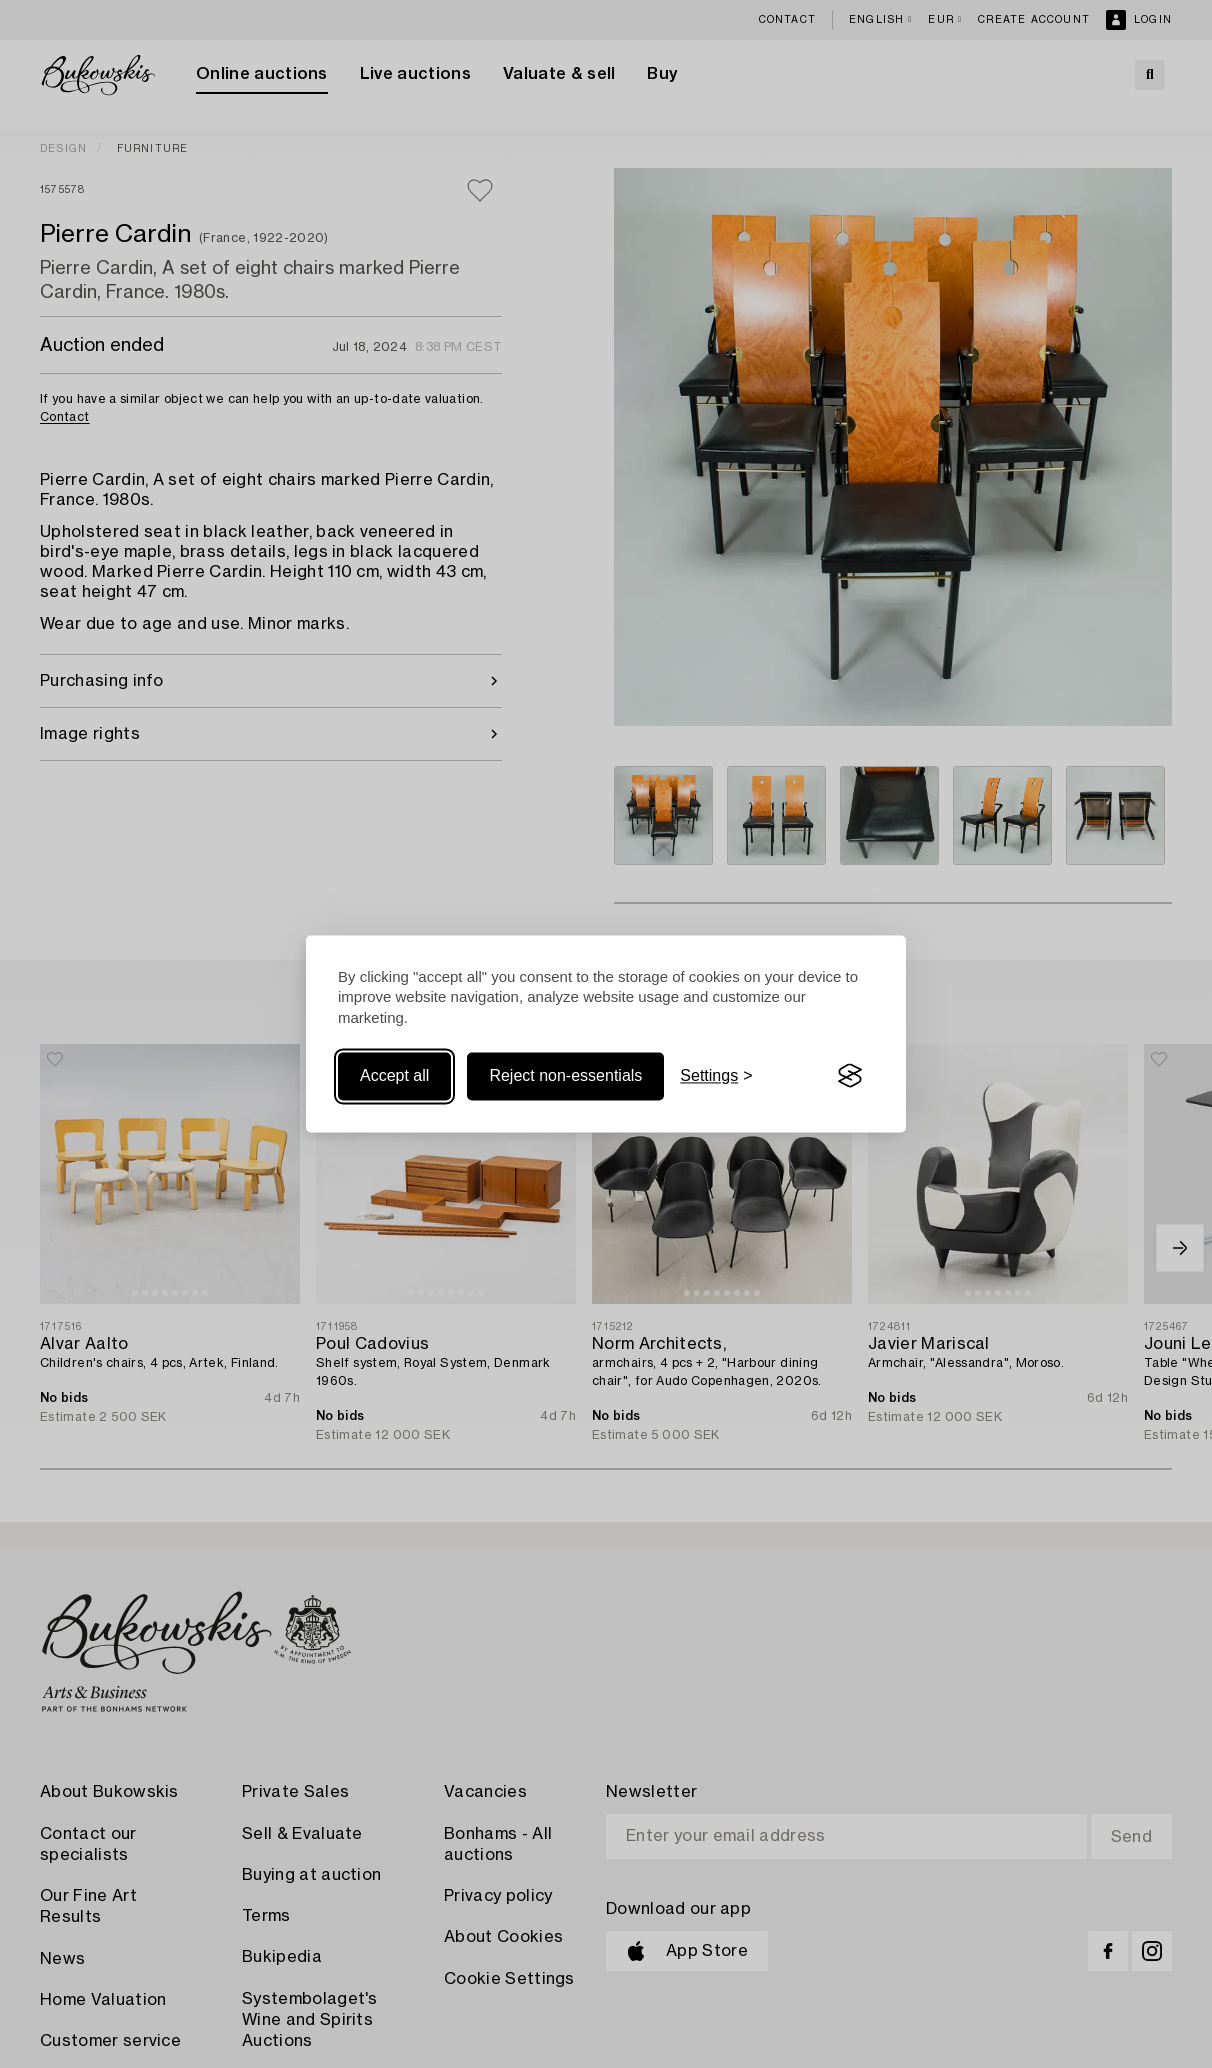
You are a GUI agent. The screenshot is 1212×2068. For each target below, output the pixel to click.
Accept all (394, 1075)
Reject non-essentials (565, 1075)
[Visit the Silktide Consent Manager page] (850, 1076)
